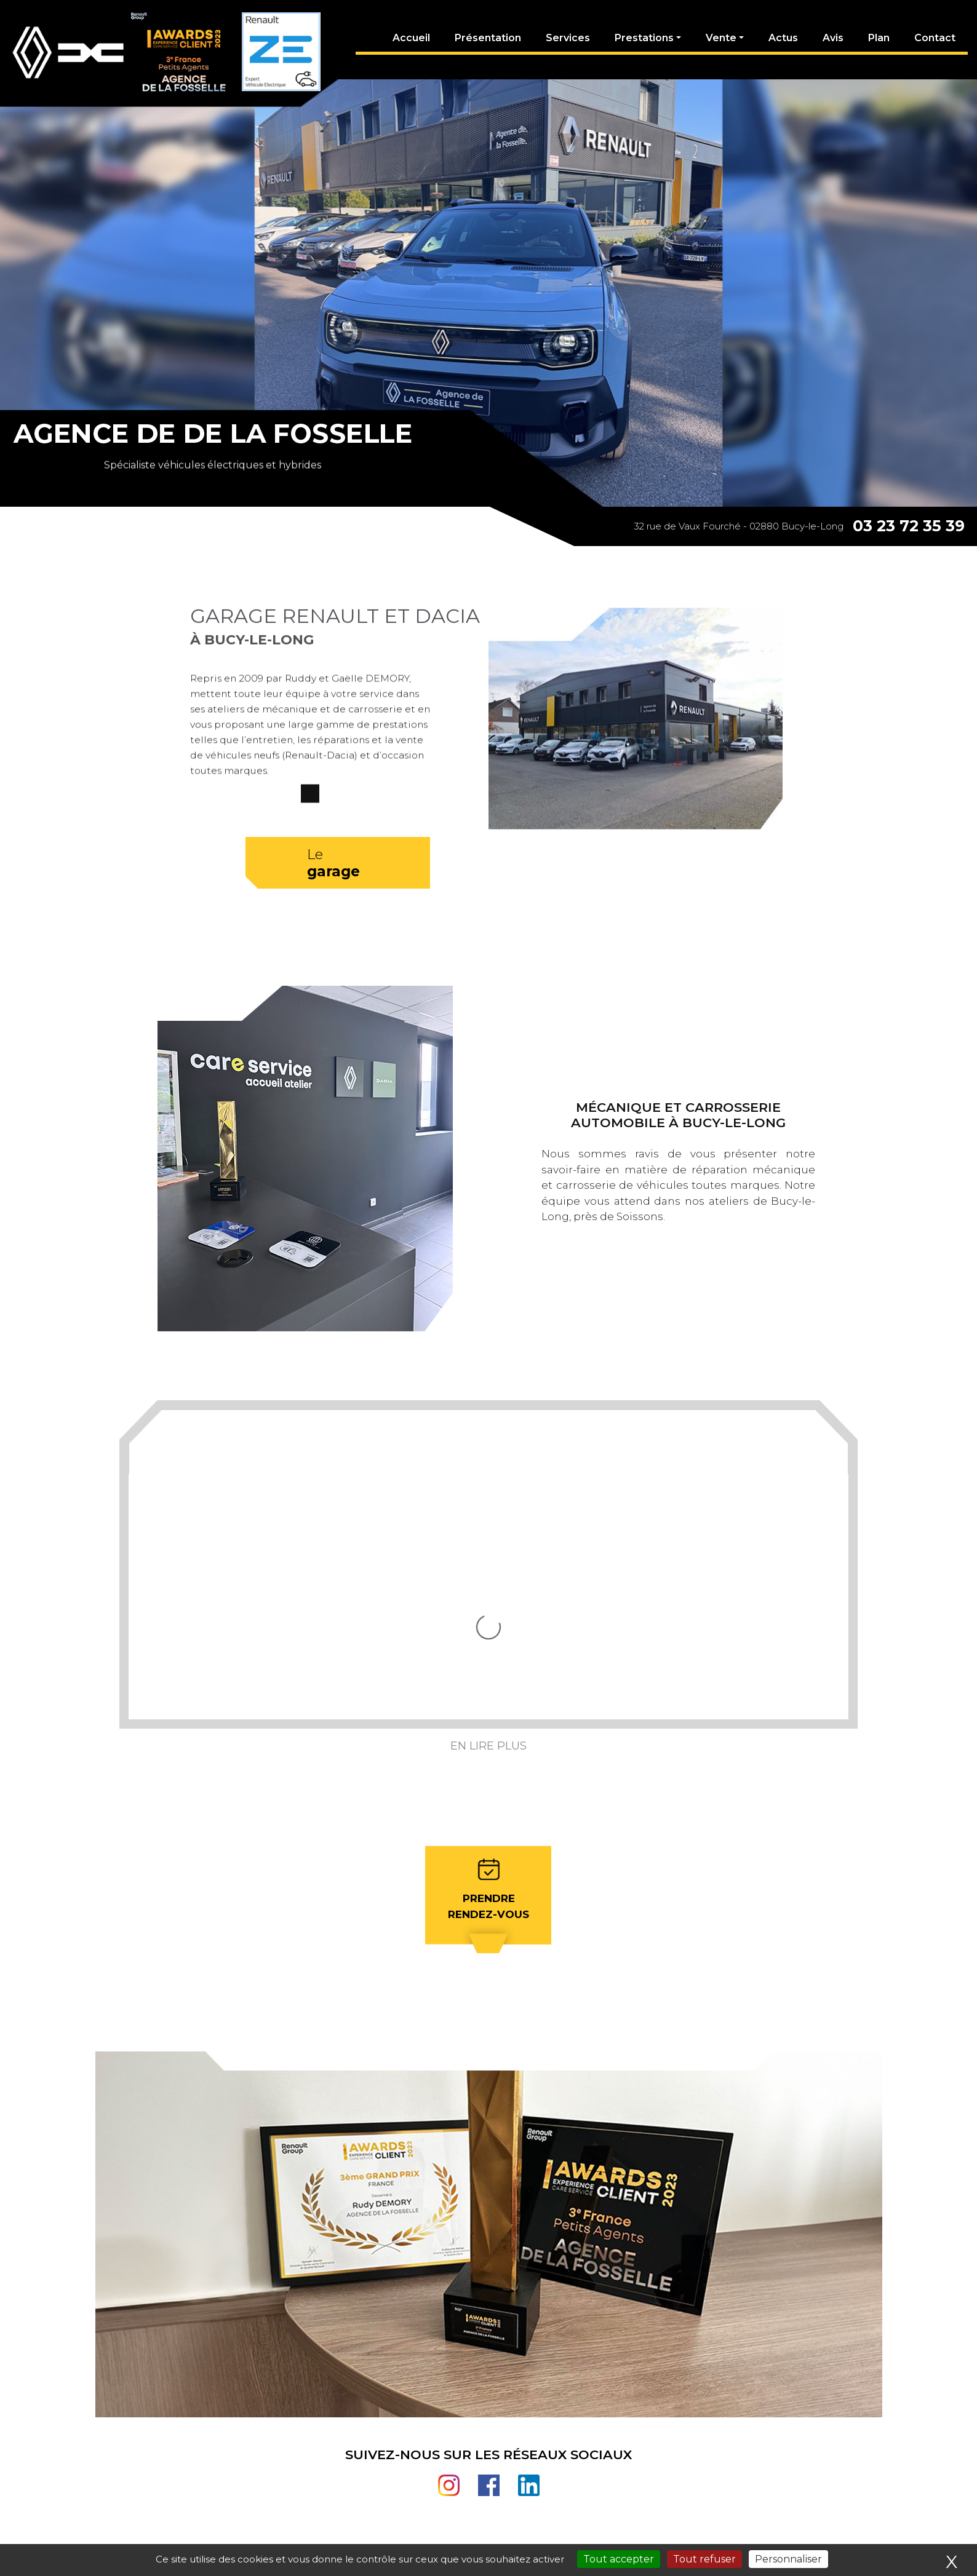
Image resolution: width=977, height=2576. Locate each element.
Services (568, 38)
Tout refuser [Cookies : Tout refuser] (704, 2559)
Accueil (411, 38)
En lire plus (488, 1623)
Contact (934, 38)
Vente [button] (721, 38)
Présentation (488, 38)
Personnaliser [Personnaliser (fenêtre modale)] (788, 2559)
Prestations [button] (644, 38)
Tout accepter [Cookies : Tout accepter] (618, 2559)
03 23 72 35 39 (909, 526)
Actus (783, 38)
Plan (879, 38)
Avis (833, 38)
